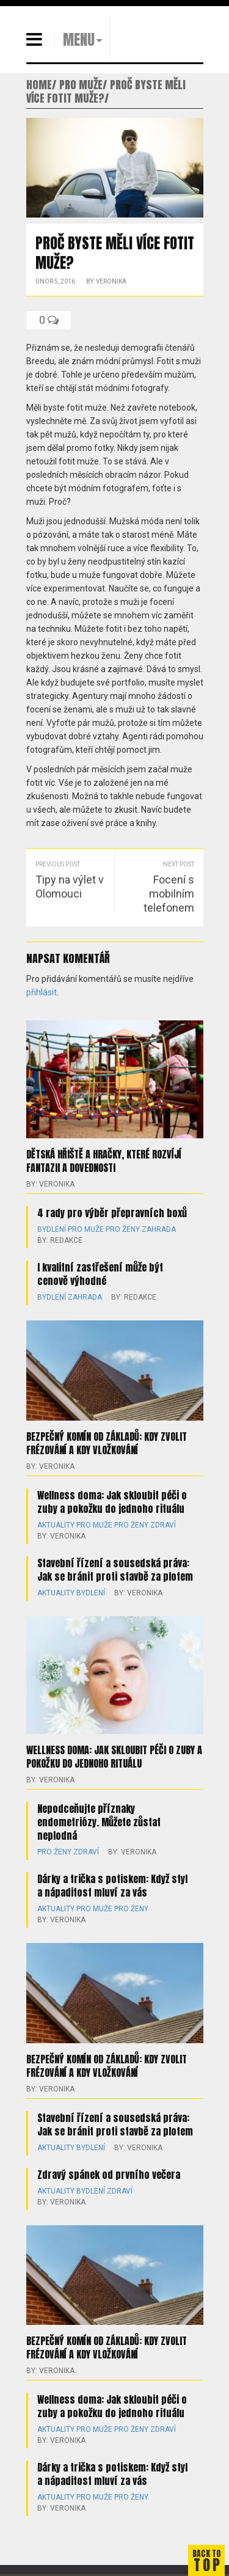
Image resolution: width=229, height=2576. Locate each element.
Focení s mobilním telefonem (169, 893)
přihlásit (41, 992)
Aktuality (56, 1525)
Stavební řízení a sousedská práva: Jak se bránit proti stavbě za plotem (115, 1570)
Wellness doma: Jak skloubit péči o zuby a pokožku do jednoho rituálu (112, 1502)
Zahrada (159, 1229)
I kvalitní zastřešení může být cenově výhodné (100, 1274)
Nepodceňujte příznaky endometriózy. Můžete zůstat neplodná (99, 1822)
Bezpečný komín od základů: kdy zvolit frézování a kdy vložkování (106, 1443)
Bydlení (51, 1229)
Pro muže (86, 1229)
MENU (79, 40)
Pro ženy (123, 1229)
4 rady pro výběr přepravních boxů (112, 1213)
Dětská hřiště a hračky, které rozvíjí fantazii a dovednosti (103, 1161)
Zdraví (163, 1525)
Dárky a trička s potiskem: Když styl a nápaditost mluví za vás (112, 1886)
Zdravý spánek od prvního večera (108, 2174)
